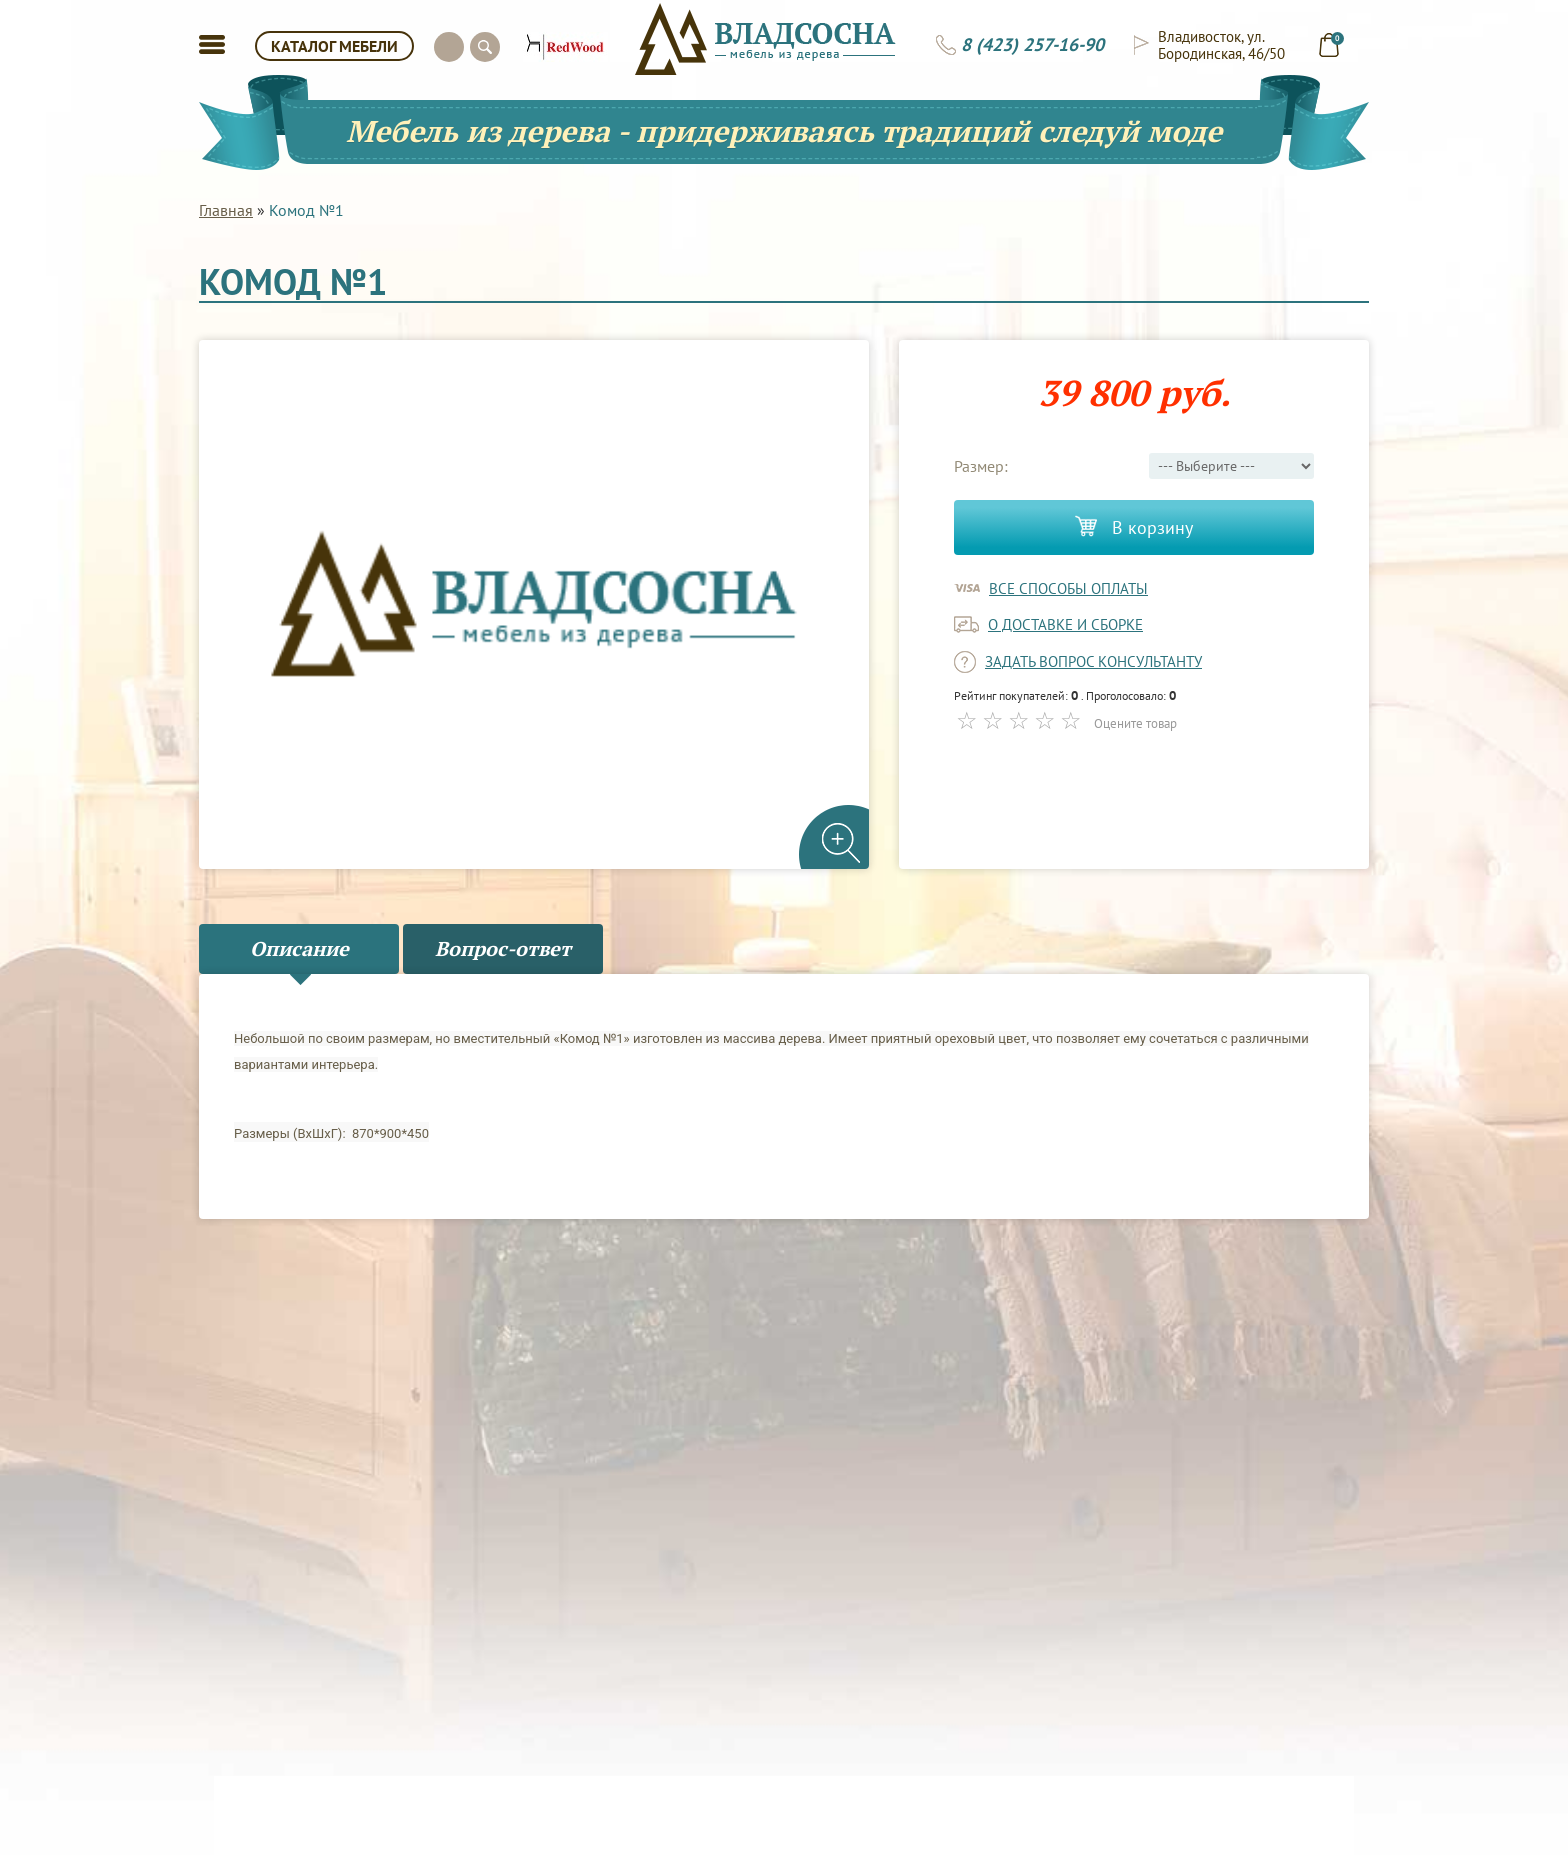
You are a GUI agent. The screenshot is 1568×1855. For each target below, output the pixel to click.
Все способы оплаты (1068, 588)
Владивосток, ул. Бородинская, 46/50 (1221, 45)
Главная (226, 210)
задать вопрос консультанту (1093, 661)
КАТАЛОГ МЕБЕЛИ (334, 46)
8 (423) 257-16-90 (1032, 45)
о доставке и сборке (1065, 624)
